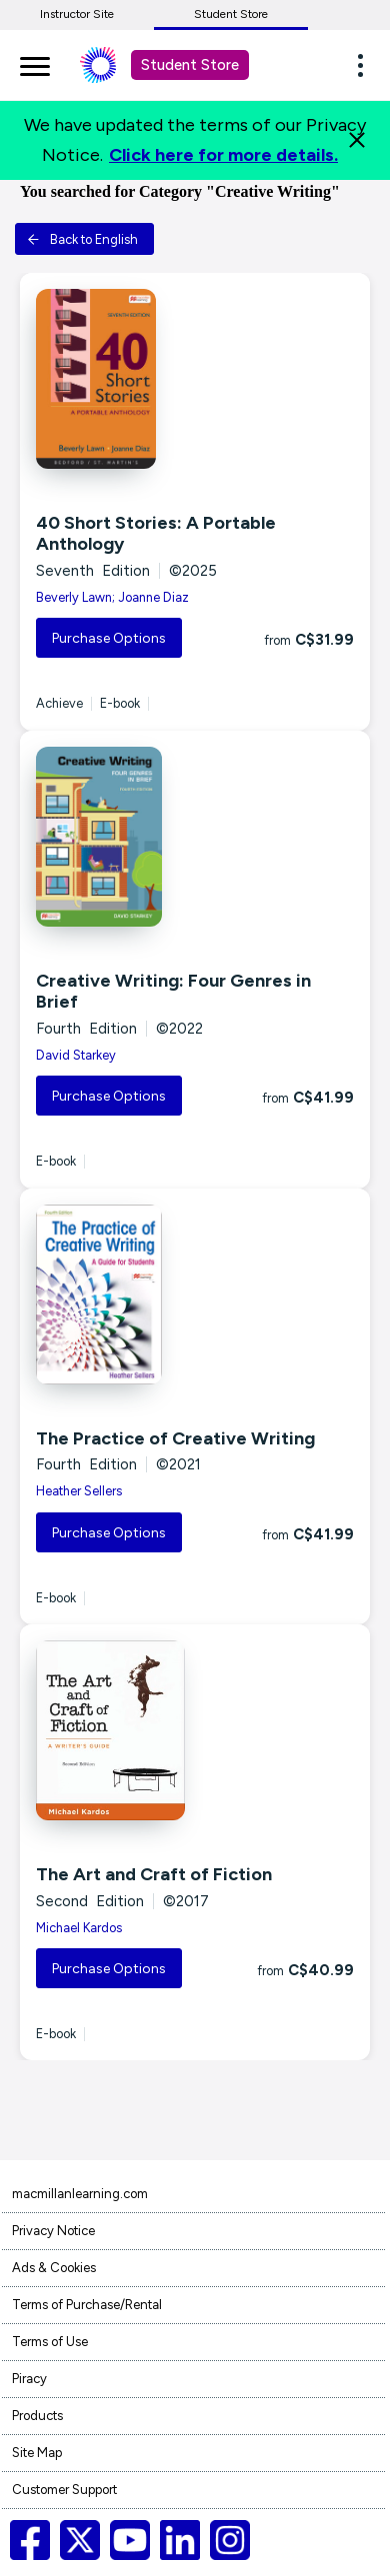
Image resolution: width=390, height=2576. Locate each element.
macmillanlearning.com (80, 2193)
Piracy (29, 2378)
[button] (366, 65)
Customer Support (64, 2489)
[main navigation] (35, 63)
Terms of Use (50, 2341)
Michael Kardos (79, 1927)
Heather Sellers (79, 1490)
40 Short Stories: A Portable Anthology (156, 534)
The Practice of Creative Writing (175, 1438)
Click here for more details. (223, 155)
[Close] (357, 140)
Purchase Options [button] (109, 638)
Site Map (37, 2452)
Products (37, 2415)
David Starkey (76, 1055)
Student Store (231, 14)
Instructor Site (77, 14)
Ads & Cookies (54, 2267)
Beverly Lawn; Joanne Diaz (112, 597)
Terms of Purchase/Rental (87, 2304)
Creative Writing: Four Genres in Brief (173, 992)
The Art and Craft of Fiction (154, 1874)
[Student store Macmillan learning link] (113, 65)
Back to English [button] (82, 239)
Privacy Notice (53, 2230)
